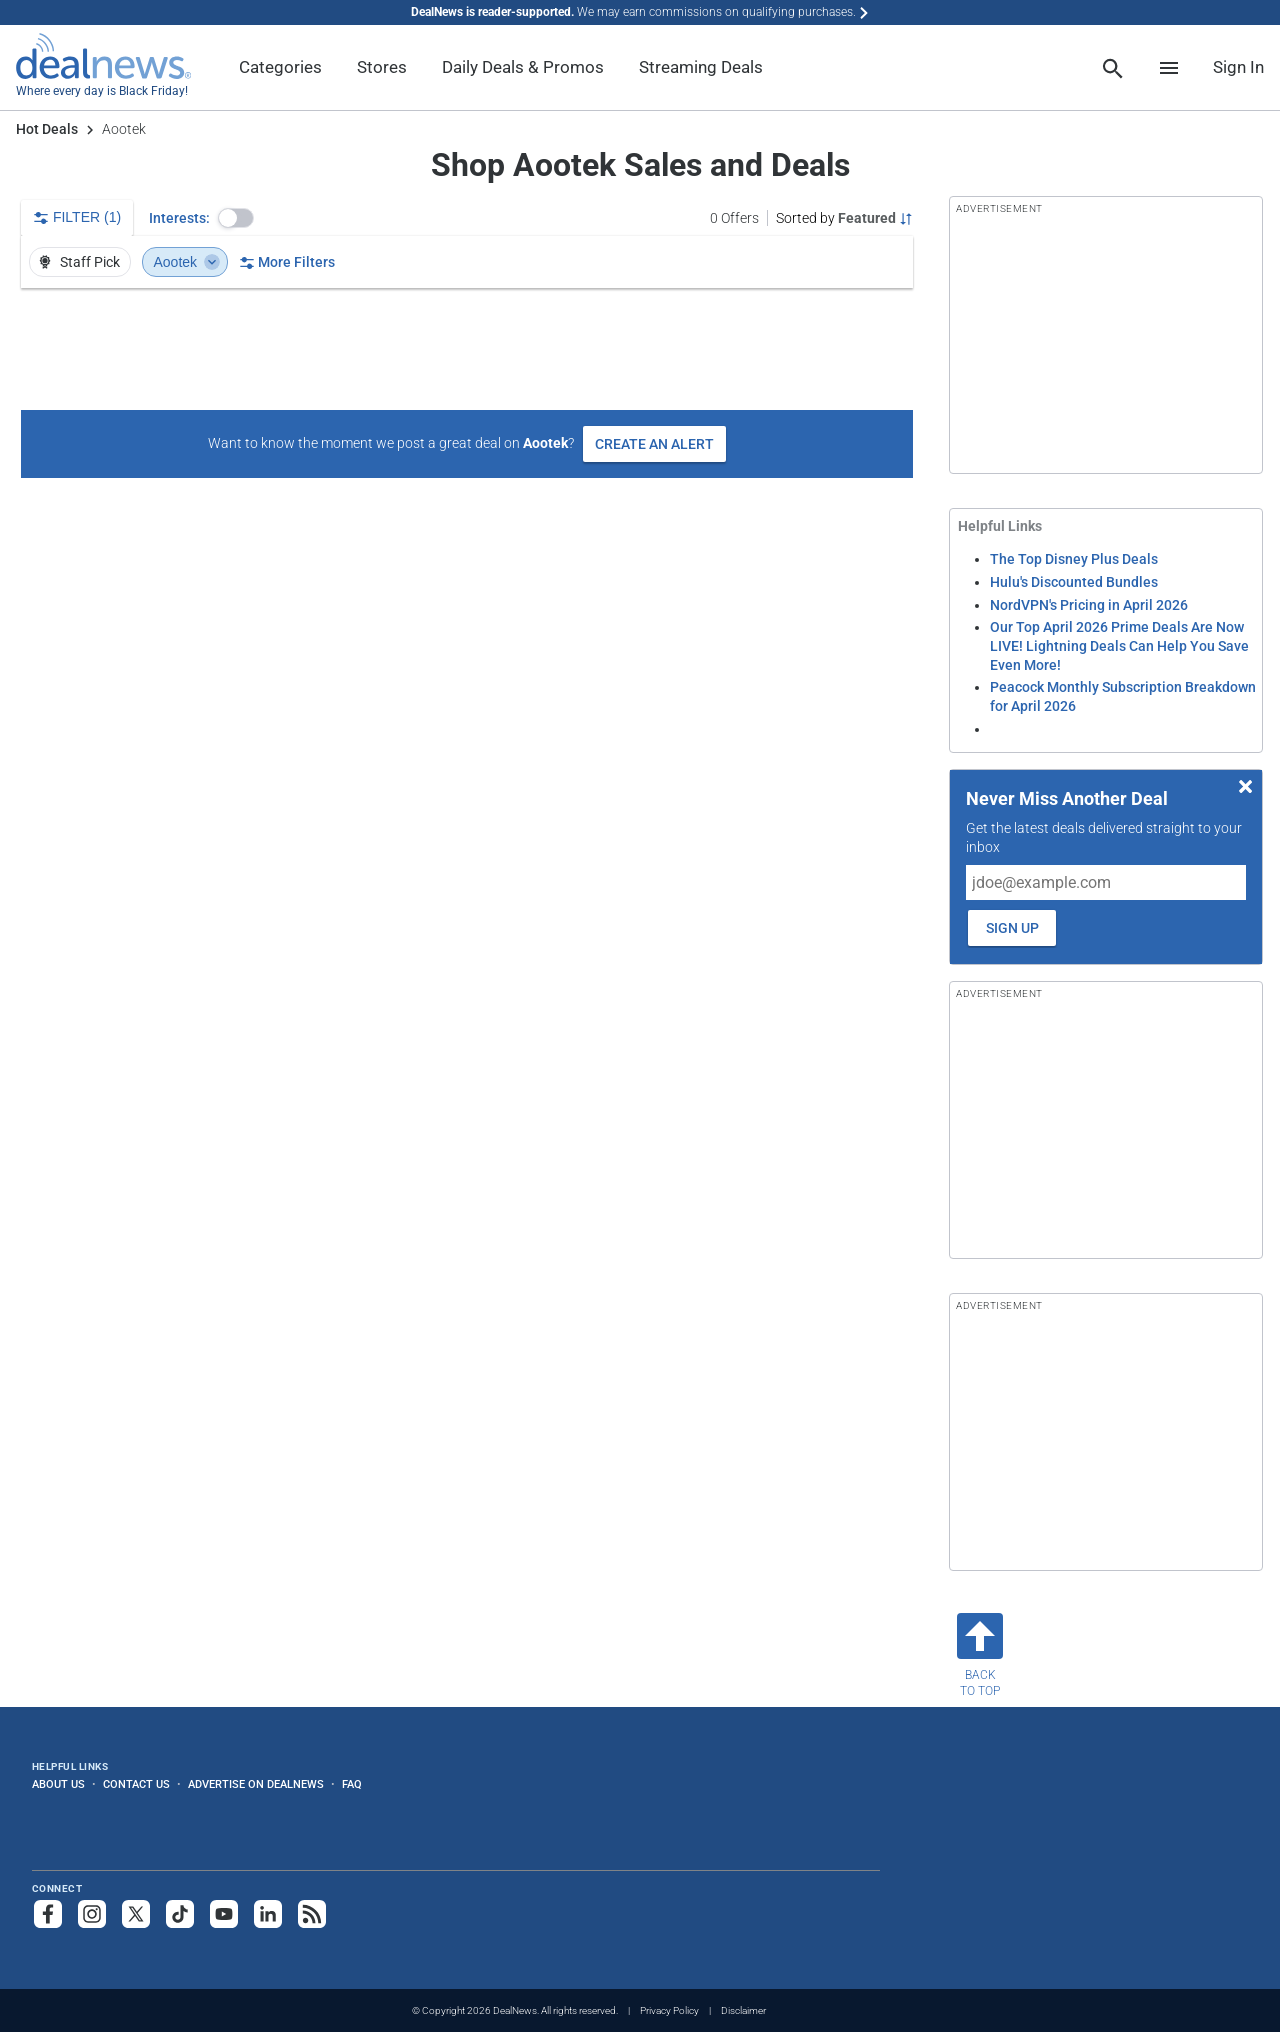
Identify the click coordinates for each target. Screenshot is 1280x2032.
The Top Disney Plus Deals (1074, 559)
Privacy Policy (669, 2010)
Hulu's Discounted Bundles (1074, 582)
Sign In (1238, 67)
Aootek (187, 262)
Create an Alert (654, 444)
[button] (236, 218)
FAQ (352, 1784)
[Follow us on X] (136, 1914)
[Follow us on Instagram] (92, 1914)
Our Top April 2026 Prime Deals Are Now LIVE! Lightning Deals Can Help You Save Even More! (1119, 645)
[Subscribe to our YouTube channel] (224, 1914)
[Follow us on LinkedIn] (268, 1914)
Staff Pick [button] (78, 262)
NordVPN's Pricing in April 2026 (1089, 605)
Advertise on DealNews (256, 1784)
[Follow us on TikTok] (180, 1914)
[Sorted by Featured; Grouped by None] (844, 218)
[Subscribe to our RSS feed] (312, 1914)
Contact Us (136, 1784)
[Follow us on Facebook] (48, 1914)
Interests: (179, 218)
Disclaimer (743, 2010)
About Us (58, 1784)
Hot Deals (47, 129)
